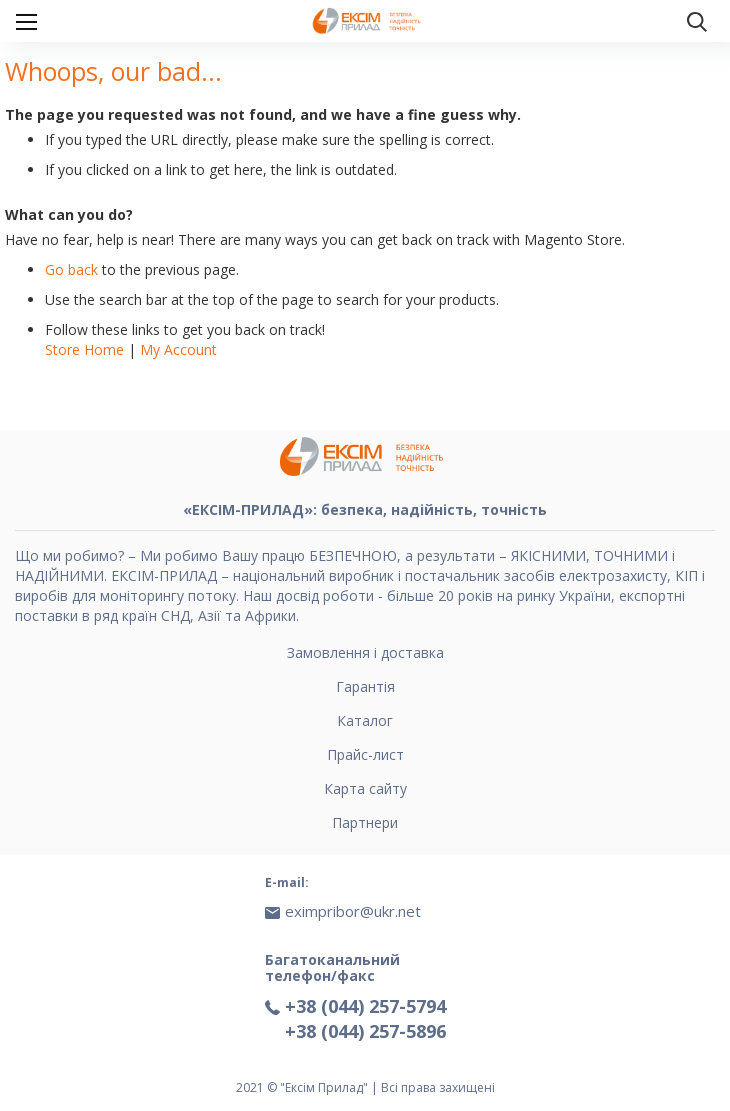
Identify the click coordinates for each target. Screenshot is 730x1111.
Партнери (365, 822)
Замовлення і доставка (365, 652)
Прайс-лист (365, 754)
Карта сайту (365, 788)
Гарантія (365, 686)
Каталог (365, 720)
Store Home (84, 349)
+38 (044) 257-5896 (365, 1031)
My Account (178, 349)
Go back (71, 269)
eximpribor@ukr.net (353, 911)
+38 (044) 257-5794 (365, 1006)
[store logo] (369, 21)
